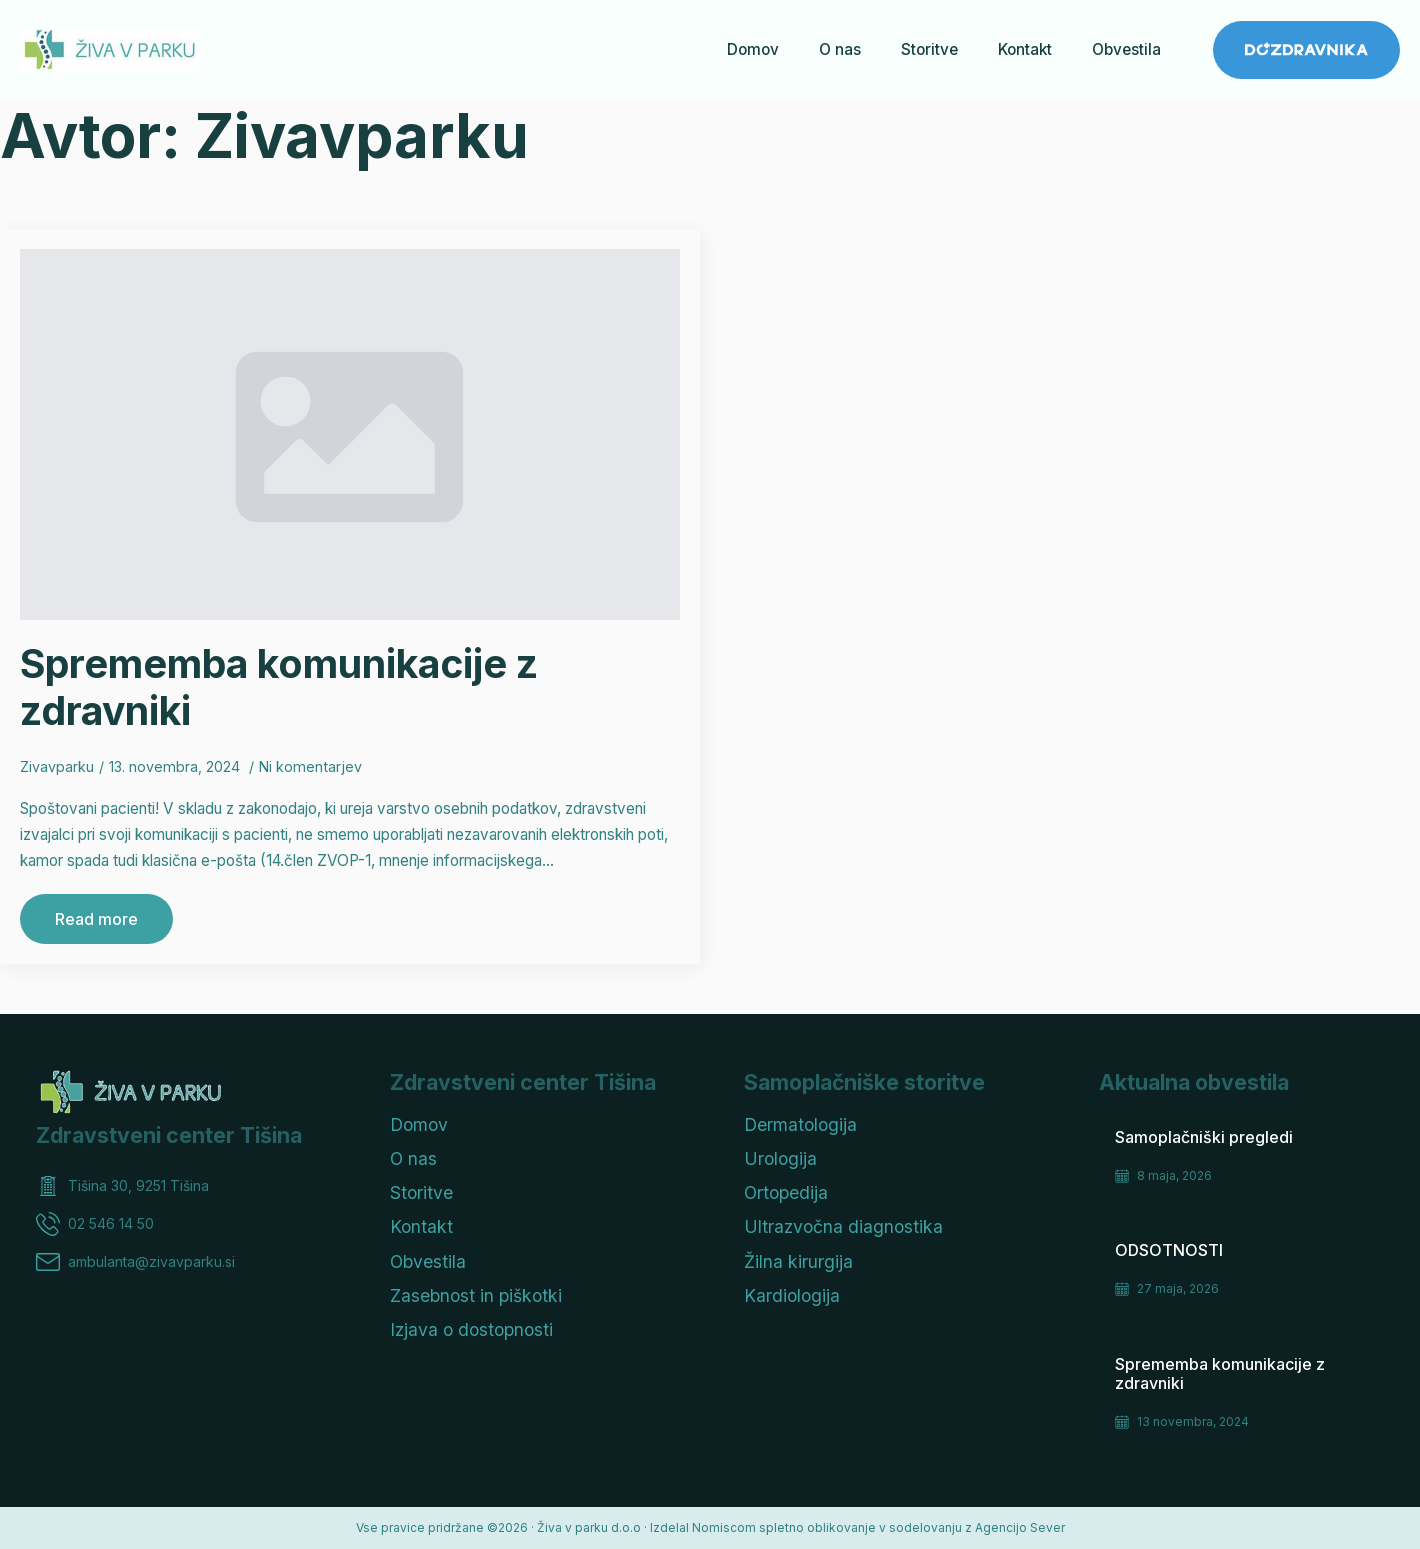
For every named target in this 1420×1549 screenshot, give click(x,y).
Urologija (780, 1158)
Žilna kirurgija (798, 1261)
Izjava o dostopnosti (471, 1329)
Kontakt (1025, 49)
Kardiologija (792, 1295)
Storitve (929, 49)
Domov (753, 49)
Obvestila (1126, 49)
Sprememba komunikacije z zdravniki (279, 687)
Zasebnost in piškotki (476, 1295)
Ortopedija (786, 1192)
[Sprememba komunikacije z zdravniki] (350, 434)
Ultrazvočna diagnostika (843, 1226)
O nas (840, 49)
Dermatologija (800, 1124)
